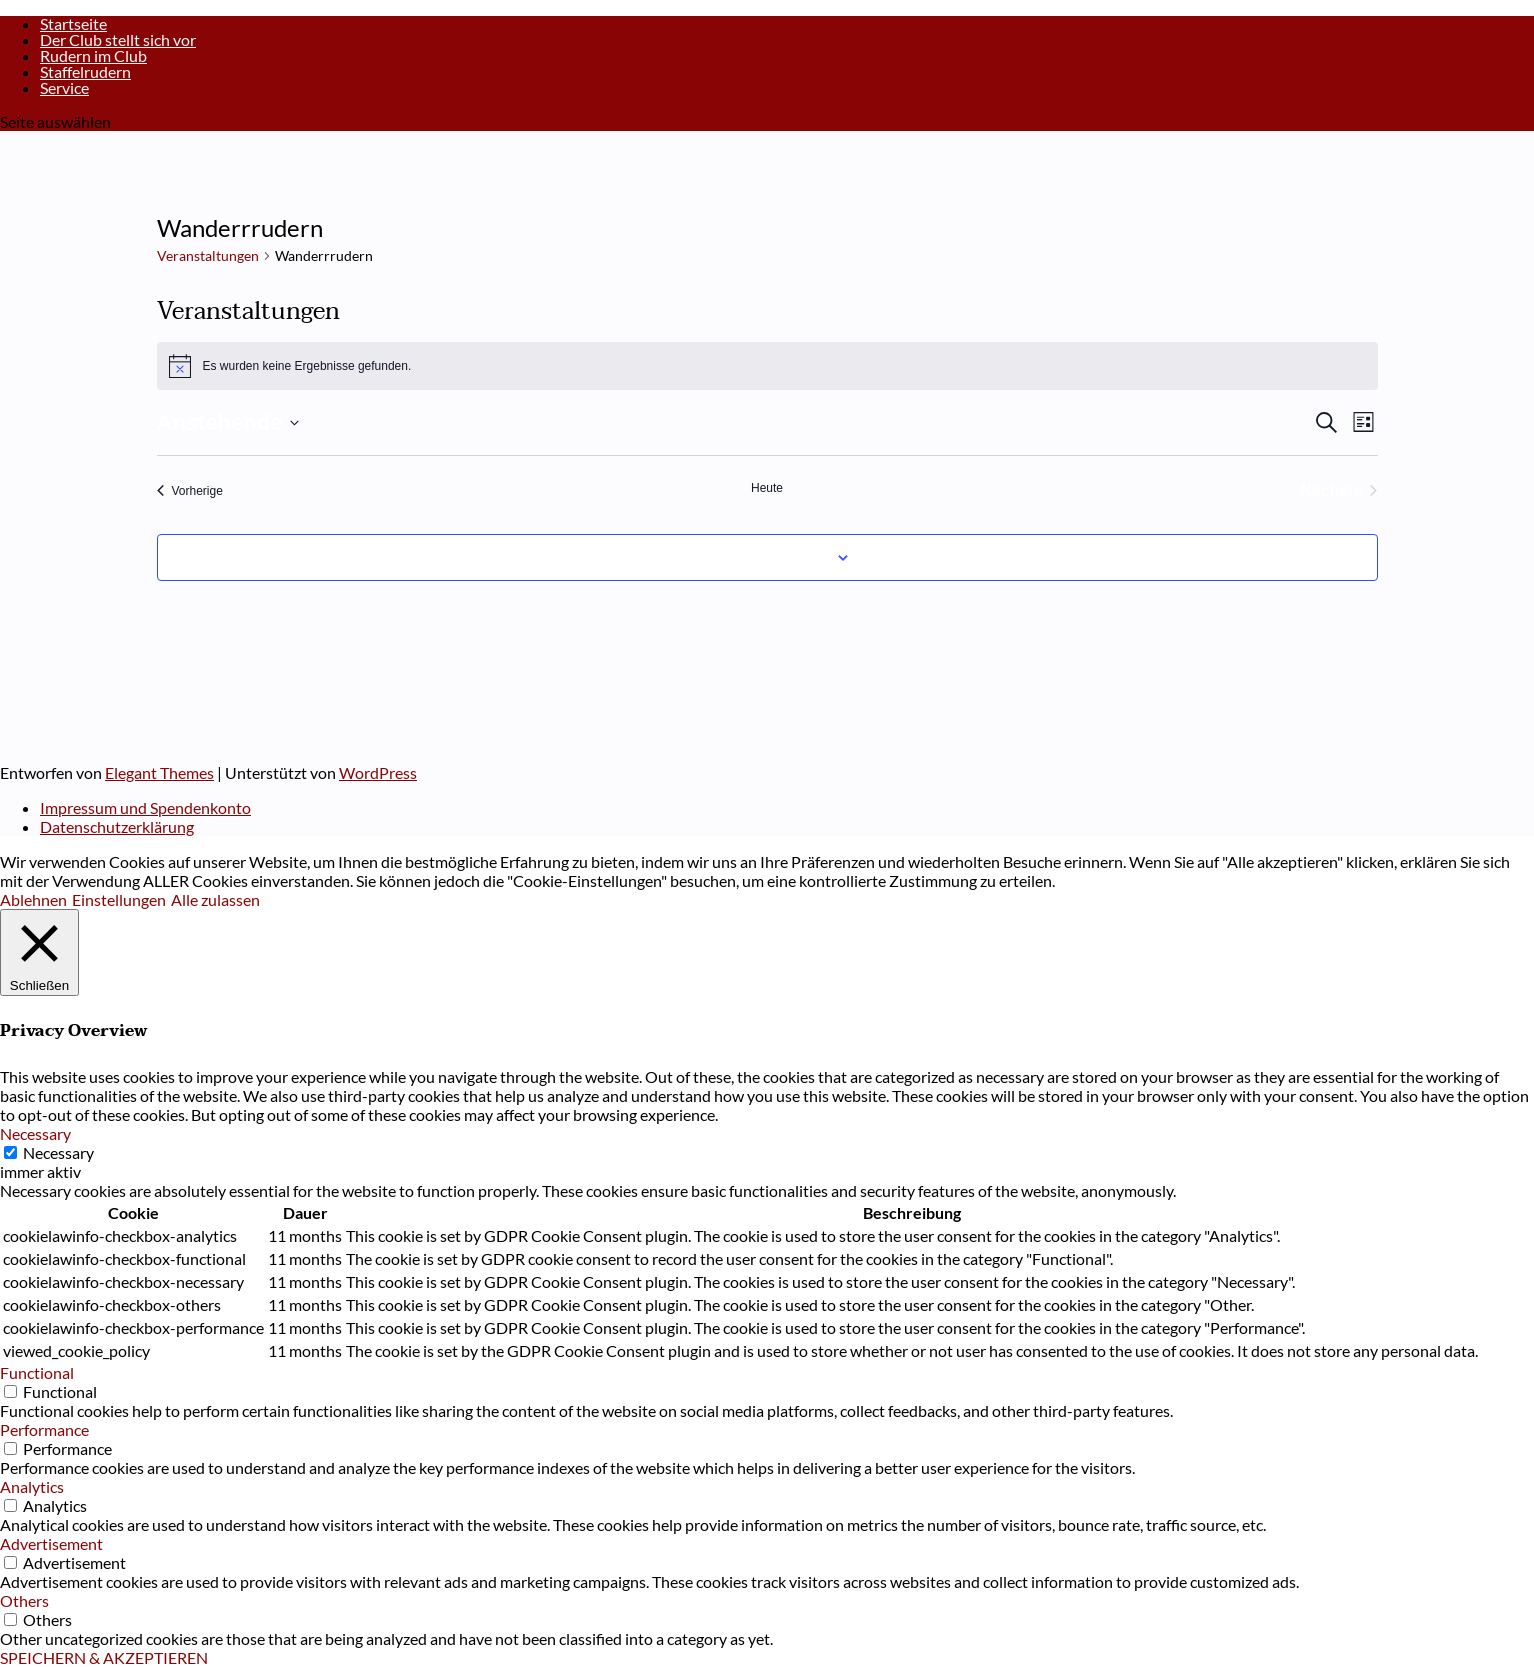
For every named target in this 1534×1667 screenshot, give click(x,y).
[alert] (767, 366)
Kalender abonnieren (755, 557)
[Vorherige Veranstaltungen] (190, 491)
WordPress (378, 772)
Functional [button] (37, 1372)
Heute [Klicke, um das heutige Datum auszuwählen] (767, 488)
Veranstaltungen (208, 255)
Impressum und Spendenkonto (145, 807)
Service (64, 87)
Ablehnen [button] (33, 899)
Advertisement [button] (51, 1543)
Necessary (58, 1152)
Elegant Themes (159, 772)
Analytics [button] (32, 1486)
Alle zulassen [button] (215, 899)
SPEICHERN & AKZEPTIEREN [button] (104, 1657)
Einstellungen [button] (119, 899)
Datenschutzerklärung (117, 826)
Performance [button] (44, 1429)
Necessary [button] (35, 1133)
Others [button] (24, 1600)
